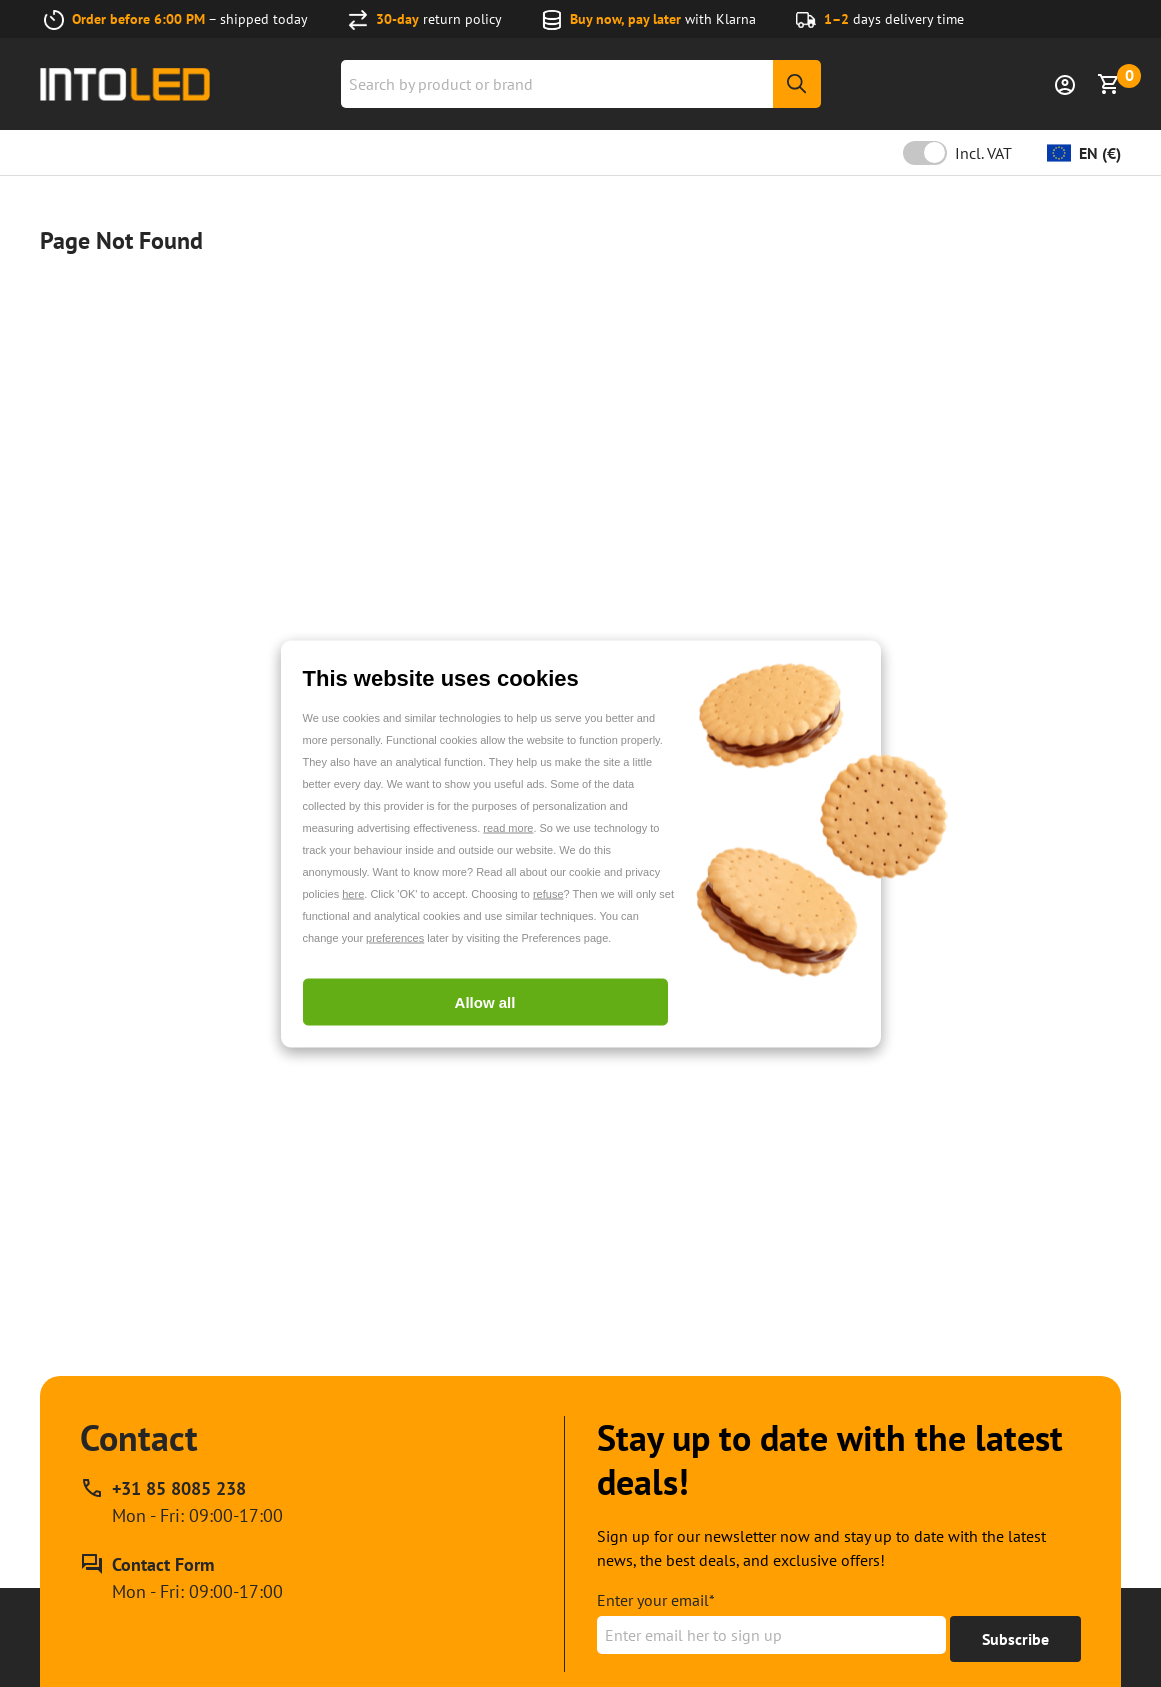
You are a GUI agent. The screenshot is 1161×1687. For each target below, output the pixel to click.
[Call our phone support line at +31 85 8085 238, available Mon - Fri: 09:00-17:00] (181, 1502)
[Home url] (125, 84)
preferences (395, 937)
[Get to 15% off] (1015, 1639)
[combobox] (581, 84)
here (353, 893)
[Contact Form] (181, 1578)
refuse (548, 893)
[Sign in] (1065, 84)
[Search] (797, 84)
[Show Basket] (1109, 84)
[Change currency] (1084, 153)
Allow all (485, 1001)
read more (508, 827)
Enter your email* (656, 1600)
